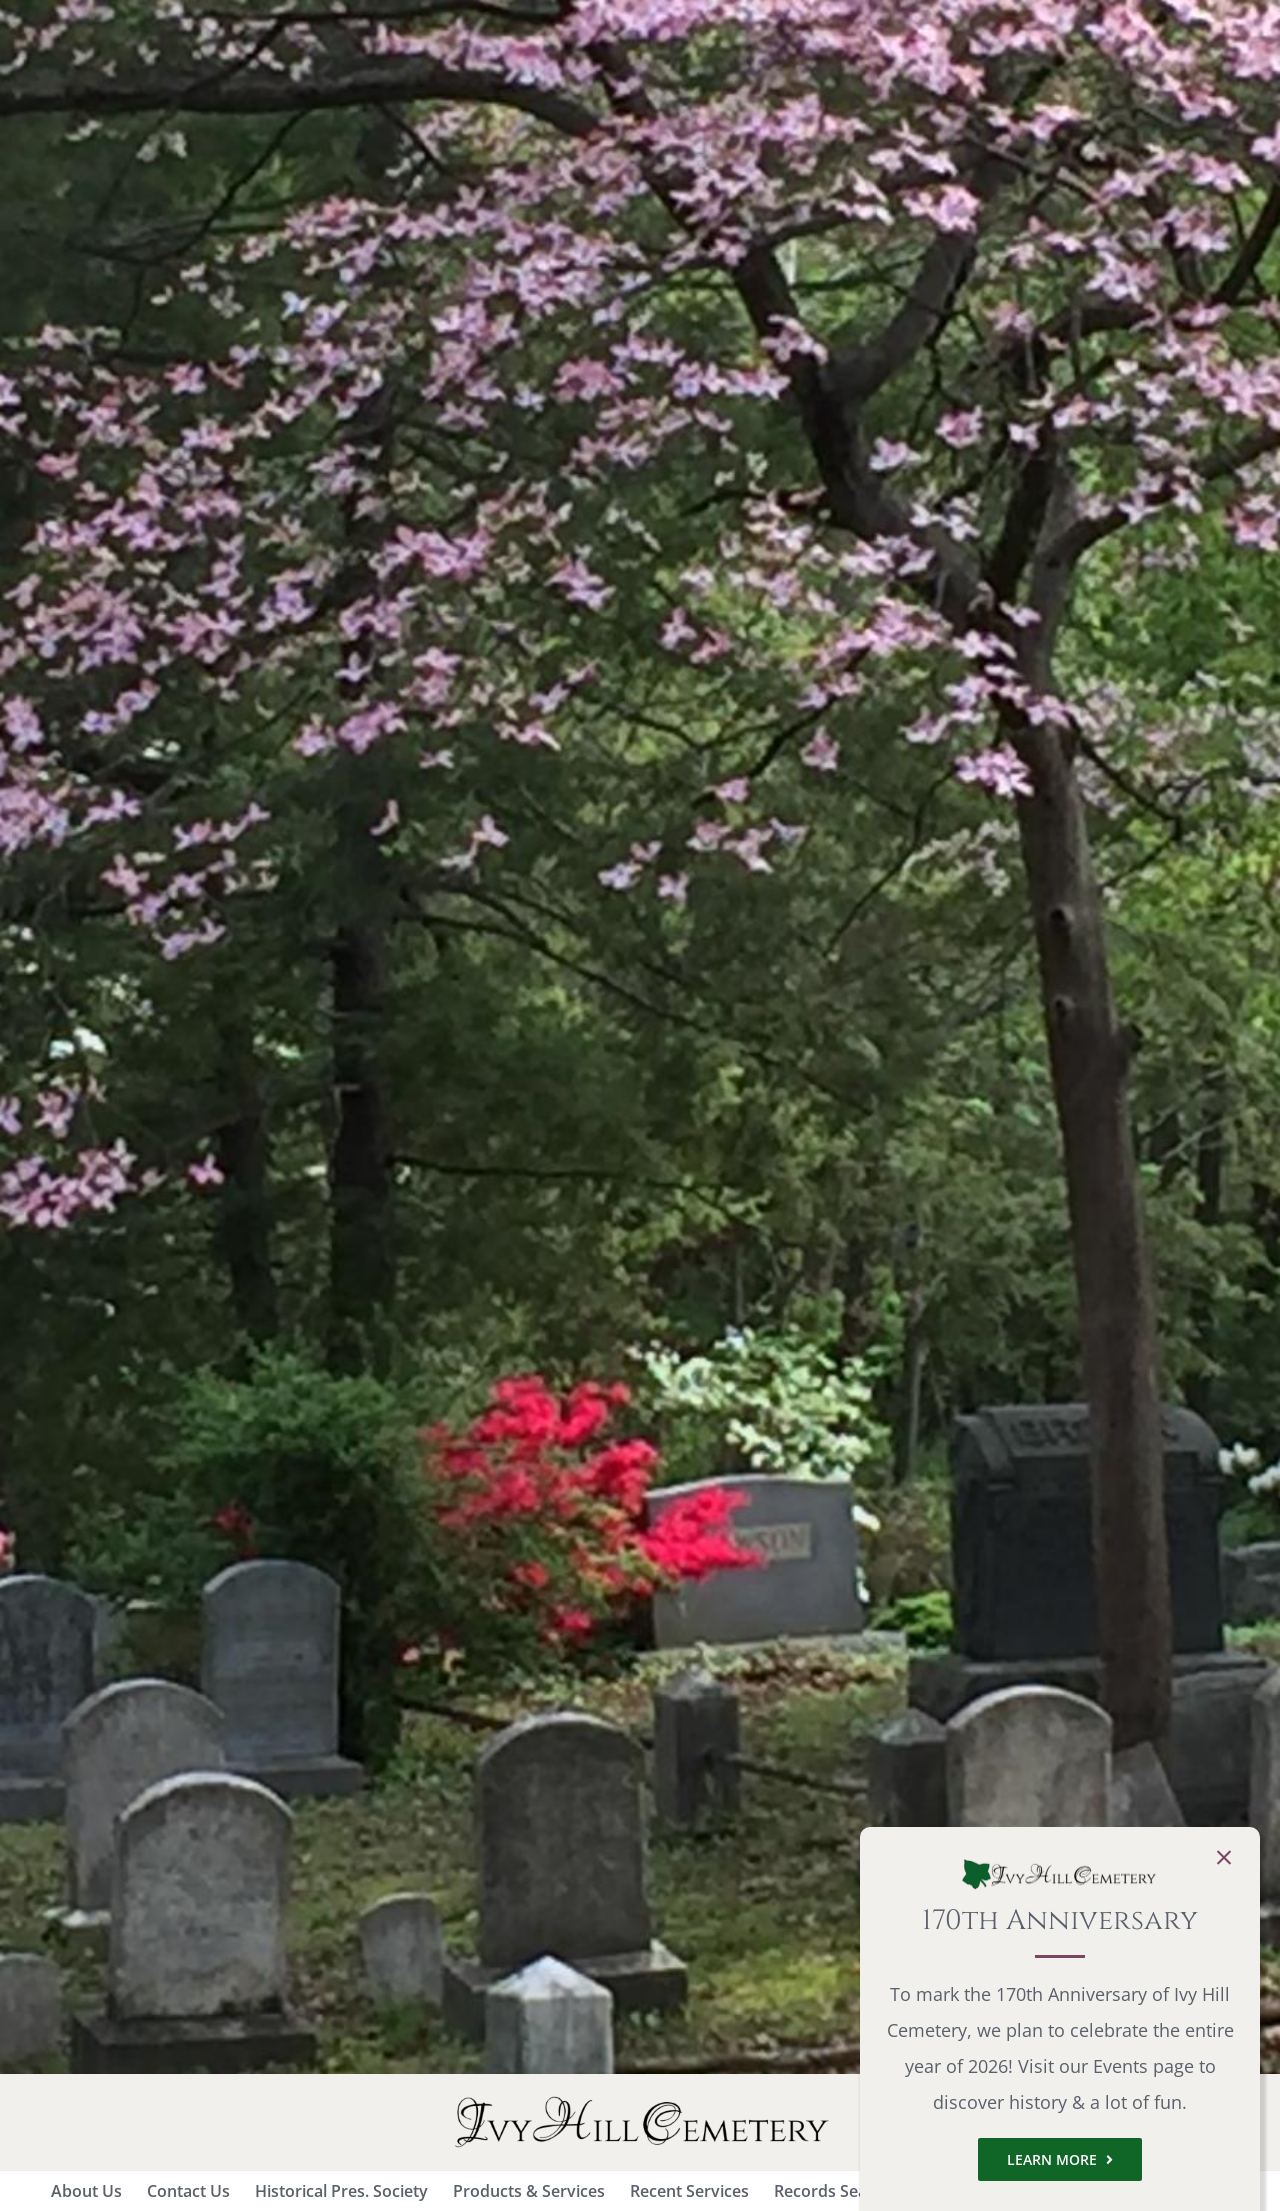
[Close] (1224, 1858)
